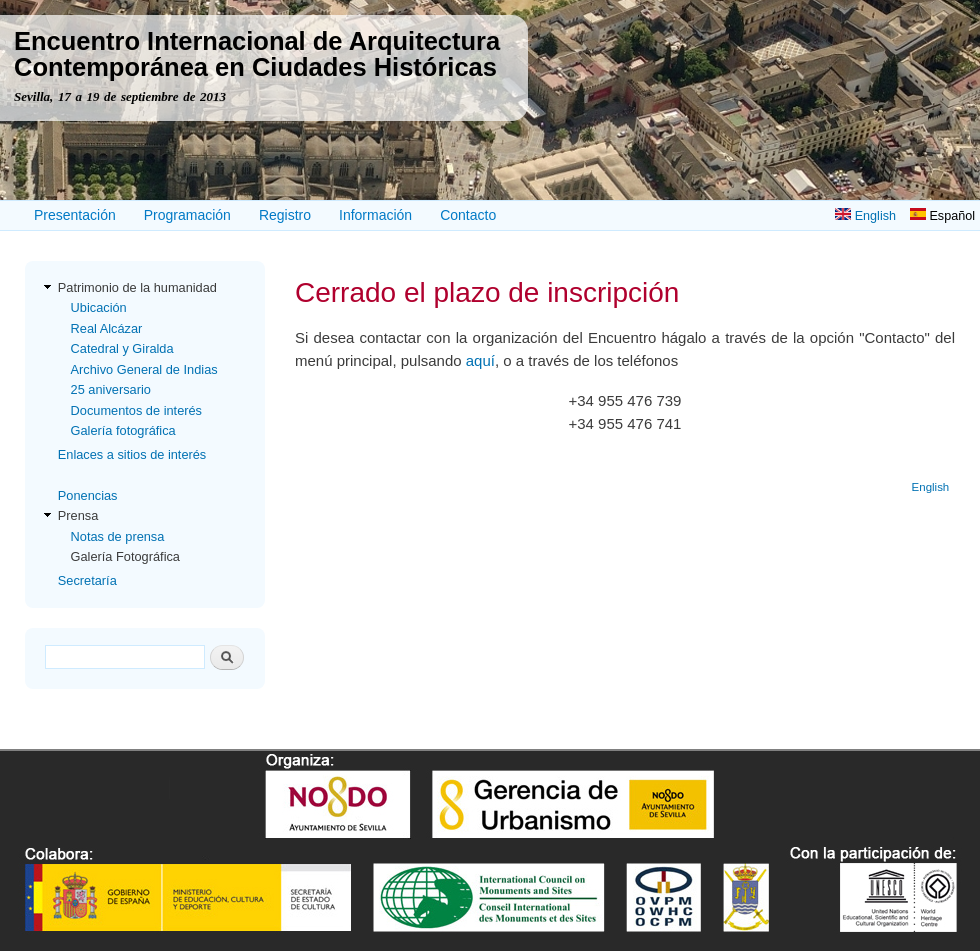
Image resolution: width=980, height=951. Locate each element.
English (865, 216)
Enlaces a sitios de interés (132, 454)
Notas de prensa (118, 536)
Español (942, 216)
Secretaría (87, 580)
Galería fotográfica (123, 430)
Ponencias (88, 495)
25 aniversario (111, 389)
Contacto (468, 215)
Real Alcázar (107, 328)
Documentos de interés (136, 410)
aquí (480, 360)
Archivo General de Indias (144, 369)
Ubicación (99, 307)
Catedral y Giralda (122, 348)
